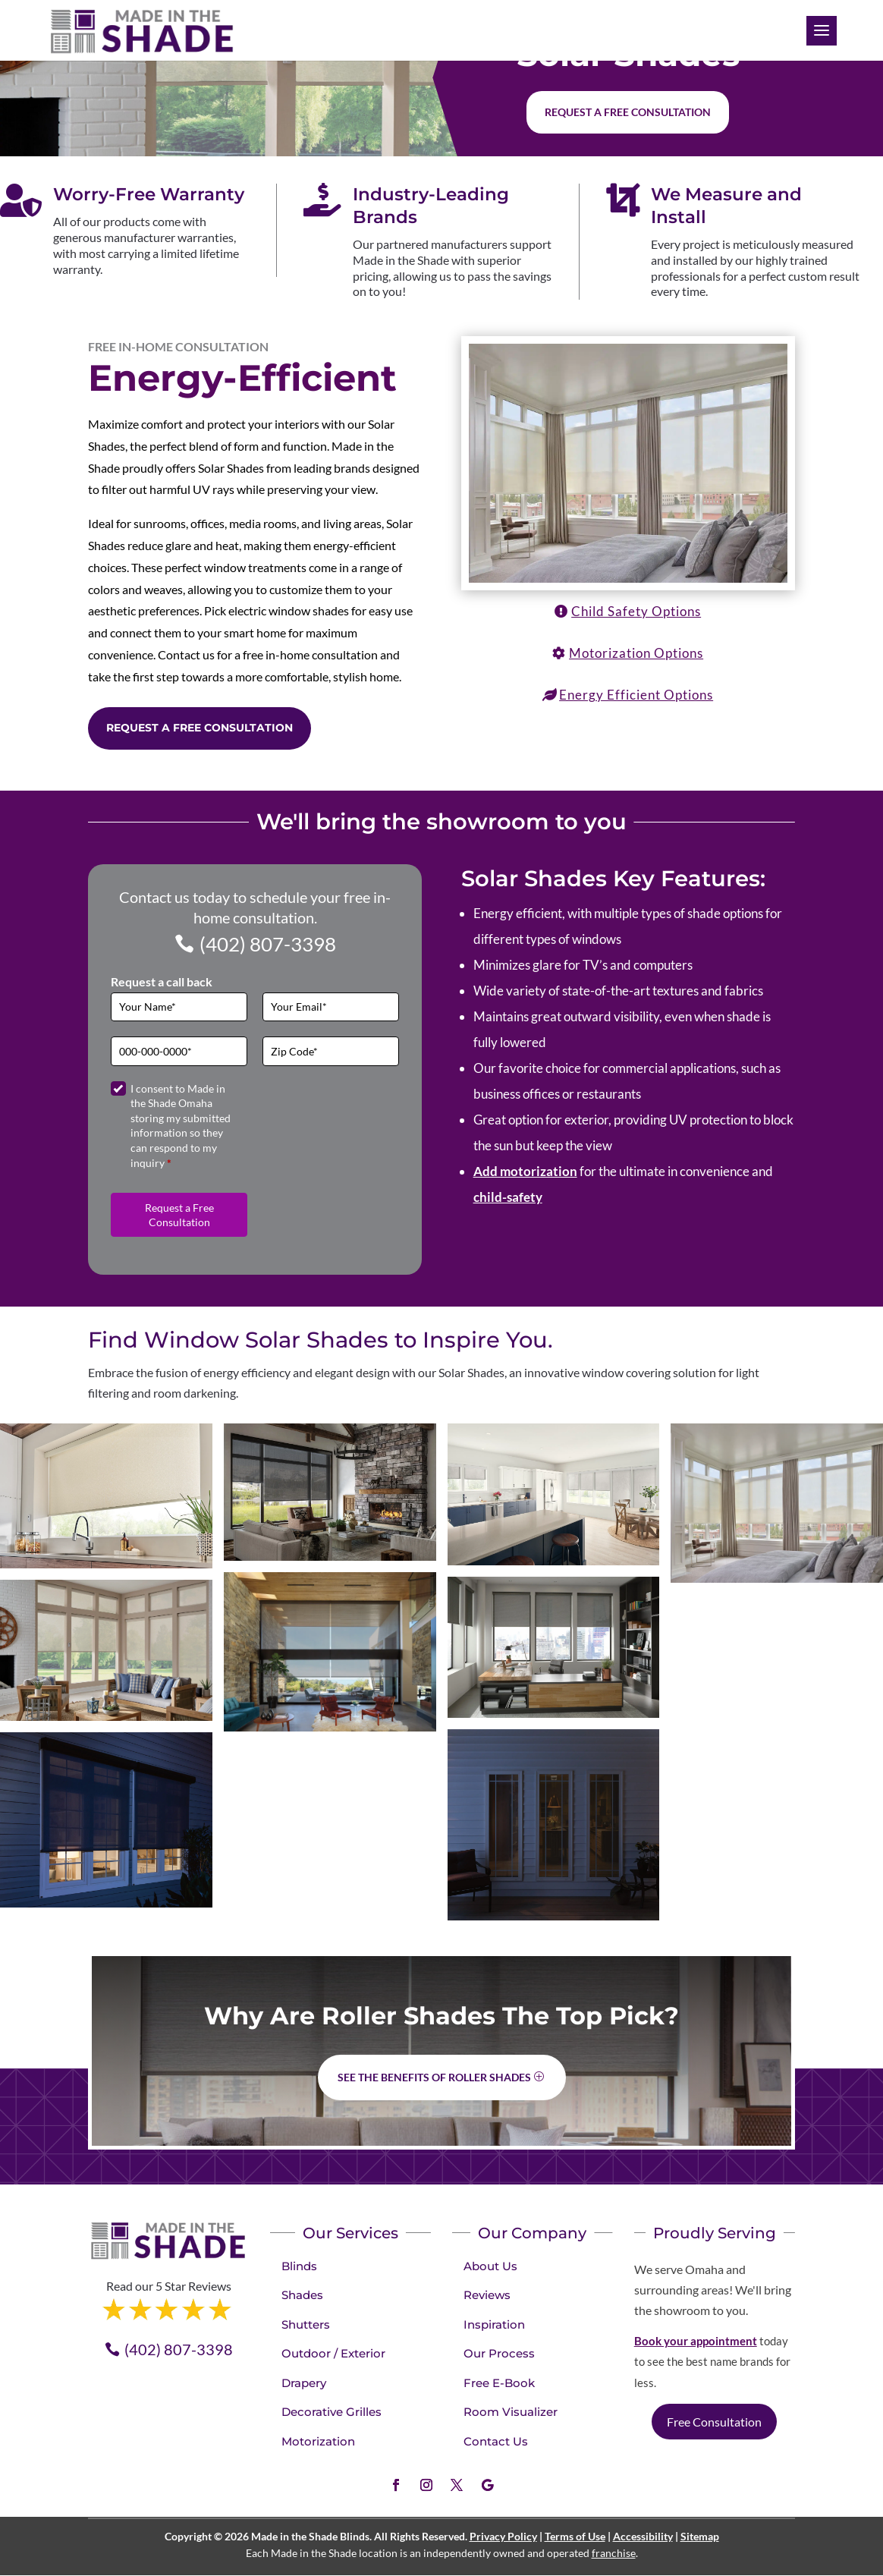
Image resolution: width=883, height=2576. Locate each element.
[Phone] (179, 1051)
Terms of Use (575, 2536)
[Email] (330, 1007)
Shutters (305, 2324)
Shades (302, 2295)
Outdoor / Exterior (333, 2353)
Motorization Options (636, 653)
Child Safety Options (636, 611)
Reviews (487, 2295)
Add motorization (525, 1171)
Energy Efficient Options (636, 695)
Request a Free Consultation (199, 727)
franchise (614, 2552)
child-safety (507, 1197)
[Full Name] (179, 1007)
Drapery (303, 2383)
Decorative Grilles (331, 2412)
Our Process (499, 2353)
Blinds (299, 2266)
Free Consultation (714, 2421)
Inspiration (494, 2324)
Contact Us (495, 2441)
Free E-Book (499, 2383)
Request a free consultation (628, 111)
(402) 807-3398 (268, 944)
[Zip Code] (330, 1051)
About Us (490, 2266)
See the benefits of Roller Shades (434, 2077)
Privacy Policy (503, 2536)
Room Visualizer (510, 2412)
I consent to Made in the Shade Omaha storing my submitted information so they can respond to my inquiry (180, 1125)
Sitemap (699, 2536)
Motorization (318, 2441)
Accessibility (643, 2536)
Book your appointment (695, 2341)
